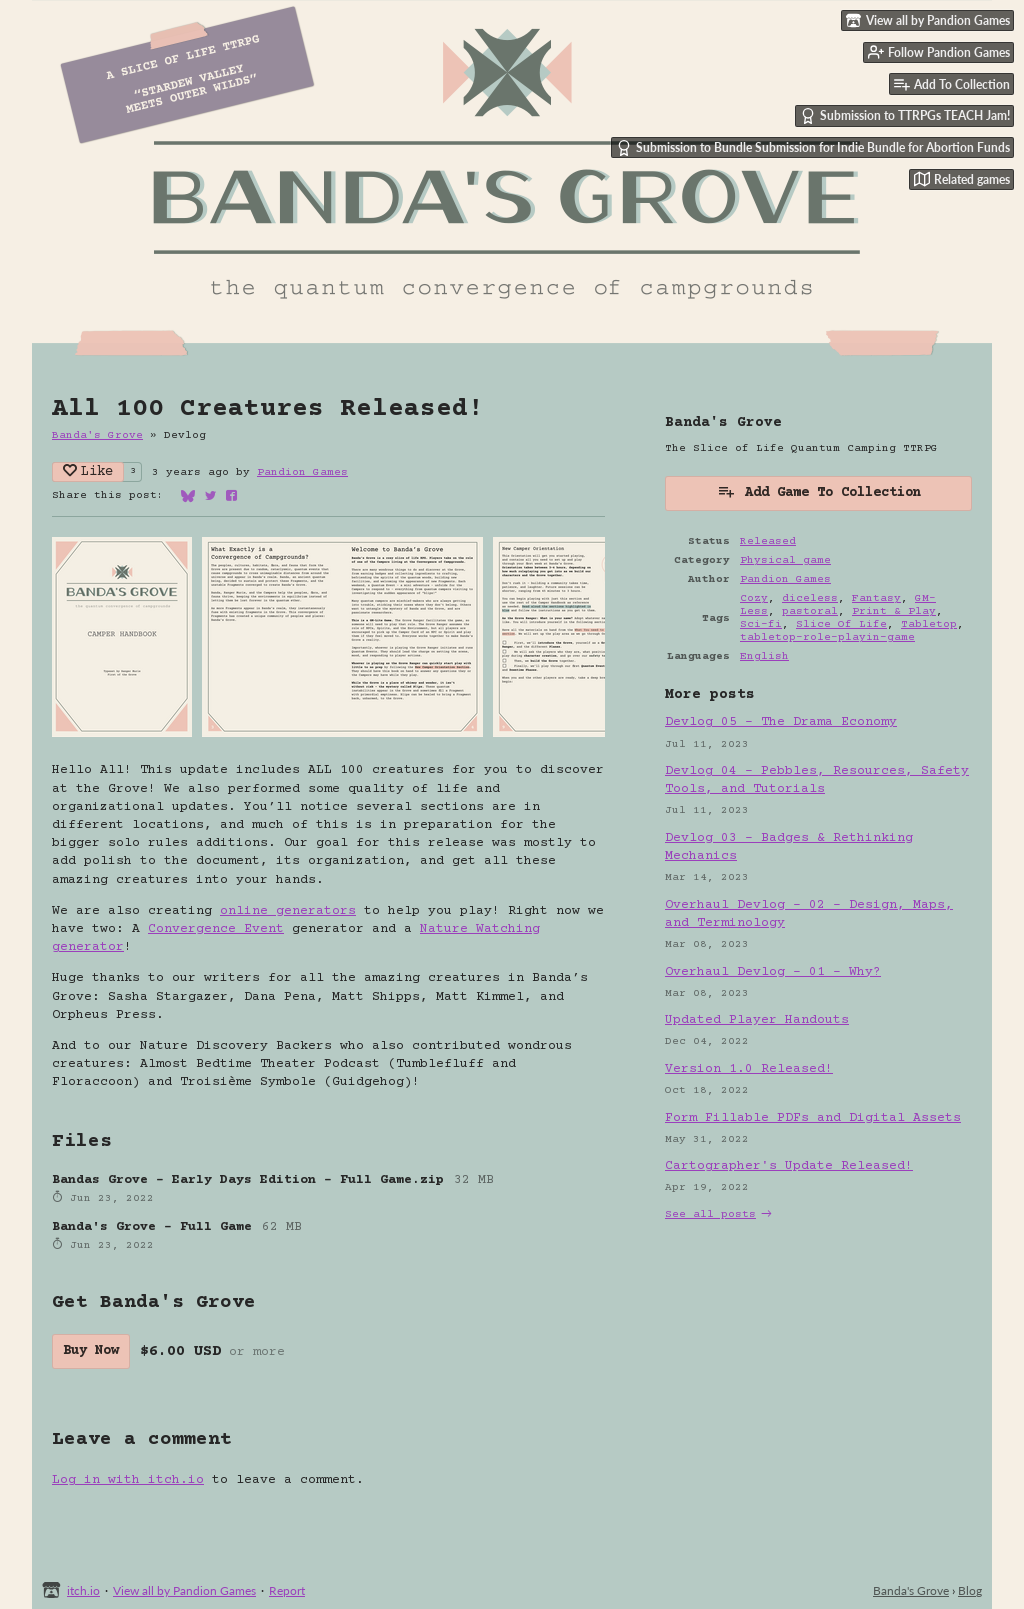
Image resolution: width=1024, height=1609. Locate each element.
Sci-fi (761, 624)
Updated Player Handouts (757, 1020)
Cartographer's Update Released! (789, 1166)
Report (287, 1590)
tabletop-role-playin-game (827, 637)
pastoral (810, 611)
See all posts (710, 1214)
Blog (970, 1590)
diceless (810, 598)
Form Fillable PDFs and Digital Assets (813, 1118)
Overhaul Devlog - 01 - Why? (773, 972)
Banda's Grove (97, 435)
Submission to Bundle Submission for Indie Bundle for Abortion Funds (813, 148)
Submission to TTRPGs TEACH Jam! (905, 116)
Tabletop (929, 624)
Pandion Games (302, 472)
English (764, 656)
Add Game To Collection (819, 491)
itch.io (83, 1590)
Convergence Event (216, 929)
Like (88, 471)
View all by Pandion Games (184, 1590)
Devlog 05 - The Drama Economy (781, 722)
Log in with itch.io (128, 1480)
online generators (288, 911)
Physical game (785, 560)
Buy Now (91, 1351)
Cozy (754, 598)
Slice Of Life (841, 624)
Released (768, 541)
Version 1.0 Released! (749, 1069)
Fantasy (876, 598)
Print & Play (894, 611)
